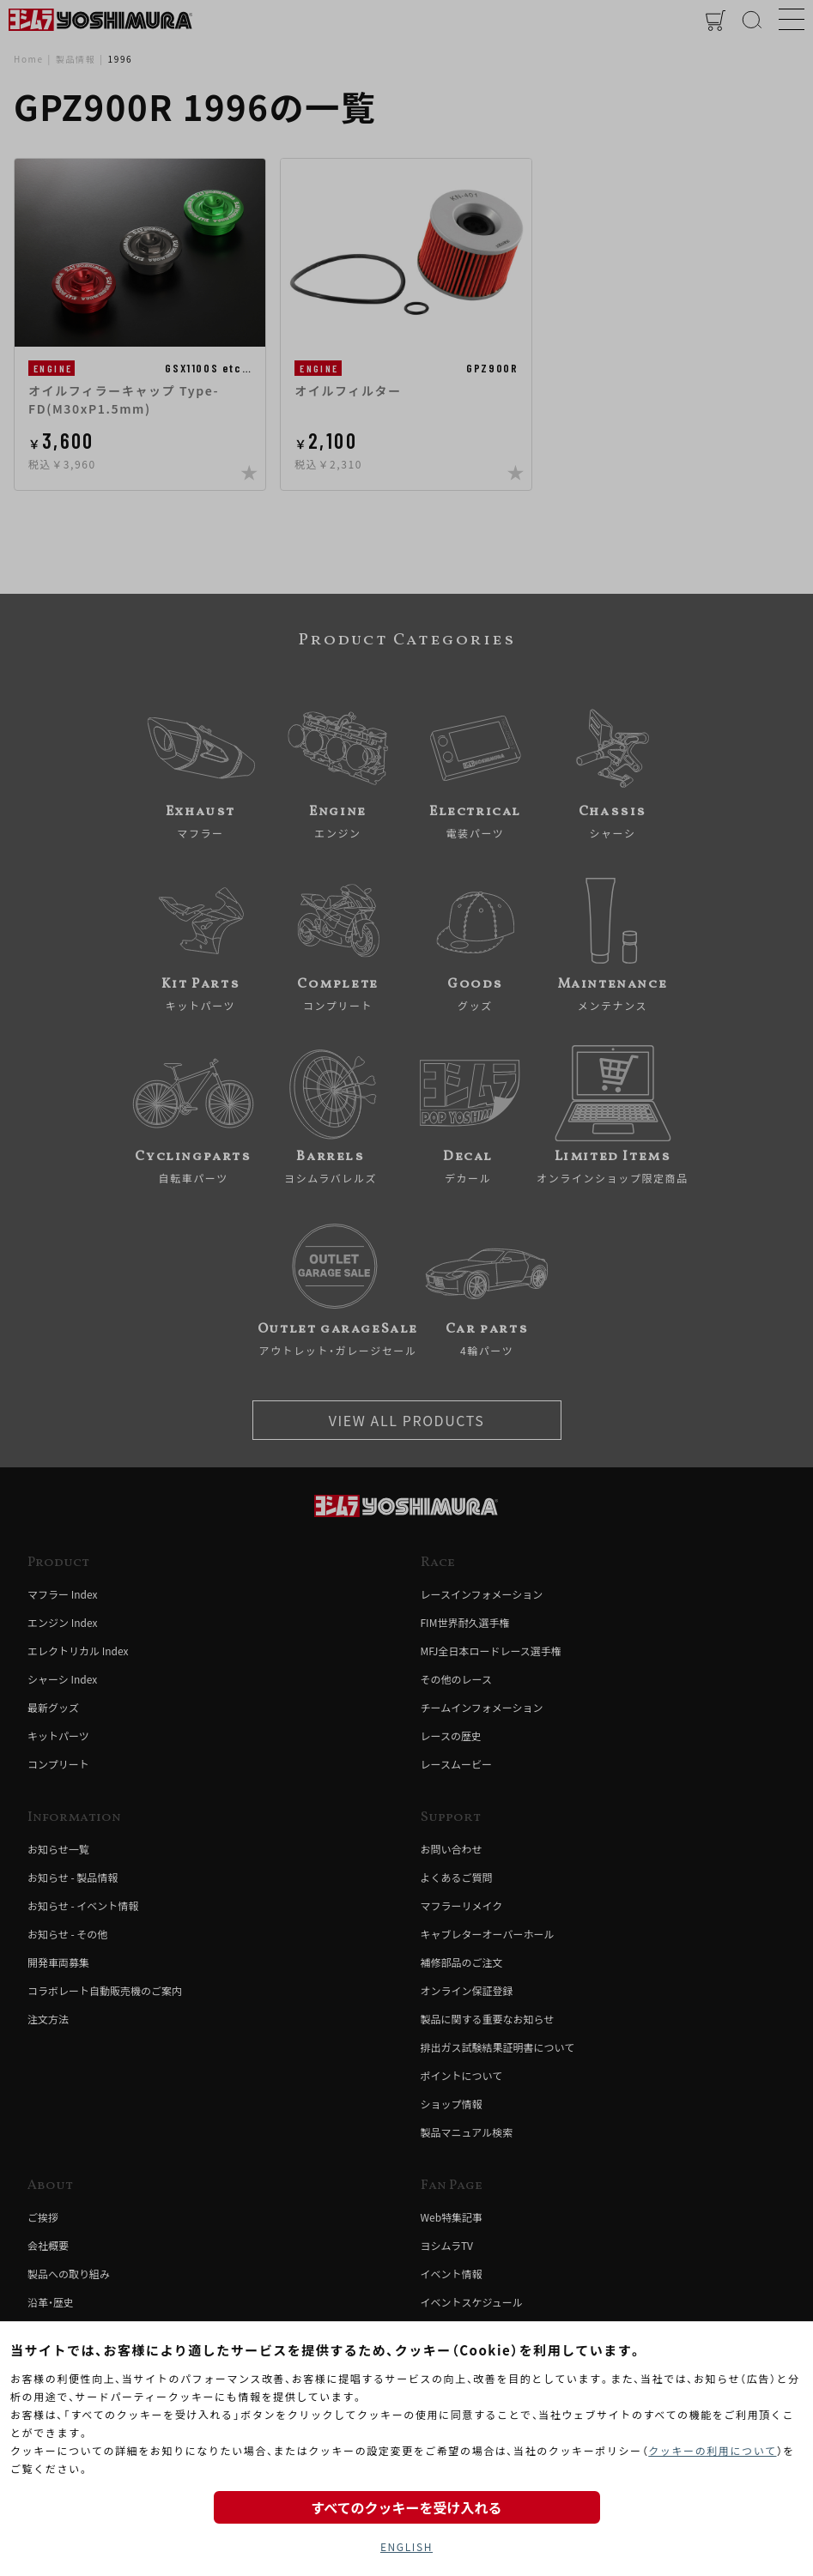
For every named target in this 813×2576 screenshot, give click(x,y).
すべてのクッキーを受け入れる (406, 2507)
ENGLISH (406, 2546)
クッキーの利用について (712, 2450)
